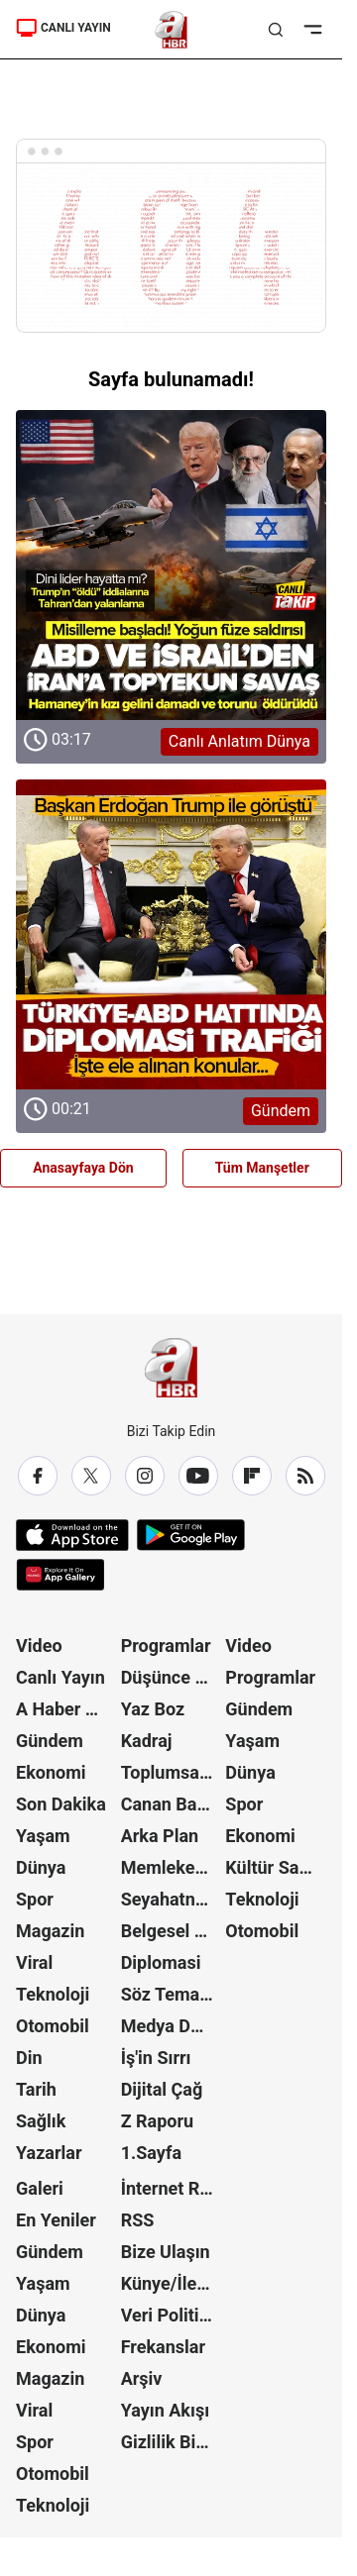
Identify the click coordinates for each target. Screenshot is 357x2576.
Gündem (49, 1740)
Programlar (166, 1645)
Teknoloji (52, 1994)
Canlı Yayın (60, 1677)
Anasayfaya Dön (83, 1168)
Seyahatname (171, 1899)
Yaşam (43, 1835)
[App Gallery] (60, 1575)
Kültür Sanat (274, 1867)
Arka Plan (160, 1835)
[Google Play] (191, 1535)
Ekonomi (51, 1772)
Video (39, 1645)
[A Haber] (171, 30)
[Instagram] (145, 1475)
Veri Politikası (171, 2315)
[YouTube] (198, 1475)
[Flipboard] (252, 1475)
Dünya (40, 1867)
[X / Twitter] (91, 1475)
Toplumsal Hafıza (171, 1772)
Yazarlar (49, 2152)
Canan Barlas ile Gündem (171, 1804)
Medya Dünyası (171, 2025)
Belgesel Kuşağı (171, 1930)
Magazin (50, 1930)
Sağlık (40, 2121)
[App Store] (72, 1535)
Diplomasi (161, 1962)
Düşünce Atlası (171, 1677)
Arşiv (142, 2378)
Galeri (39, 2188)
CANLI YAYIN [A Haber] (63, 28)
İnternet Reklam (171, 2188)
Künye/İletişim (171, 2283)
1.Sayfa (151, 2152)
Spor (35, 1899)
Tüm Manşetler (262, 1168)
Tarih (36, 2089)
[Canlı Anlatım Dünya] (171, 565)
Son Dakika (61, 1804)
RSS (138, 2220)
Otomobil (52, 2025)
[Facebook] (38, 1475)
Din (29, 2057)
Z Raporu (157, 2121)
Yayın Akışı (165, 2410)
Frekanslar (163, 2346)
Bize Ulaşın (165, 2251)
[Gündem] (171, 934)
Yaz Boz (153, 1709)
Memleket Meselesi (171, 1867)
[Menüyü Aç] (312, 30)
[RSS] (305, 1475)
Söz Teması (167, 1994)
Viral (34, 1962)
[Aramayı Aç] (276, 30)
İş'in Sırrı (156, 2057)
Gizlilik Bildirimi (171, 2441)
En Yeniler (56, 2220)
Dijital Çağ (162, 2089)
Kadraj (147, 1740)
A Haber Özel (66, 1709)
